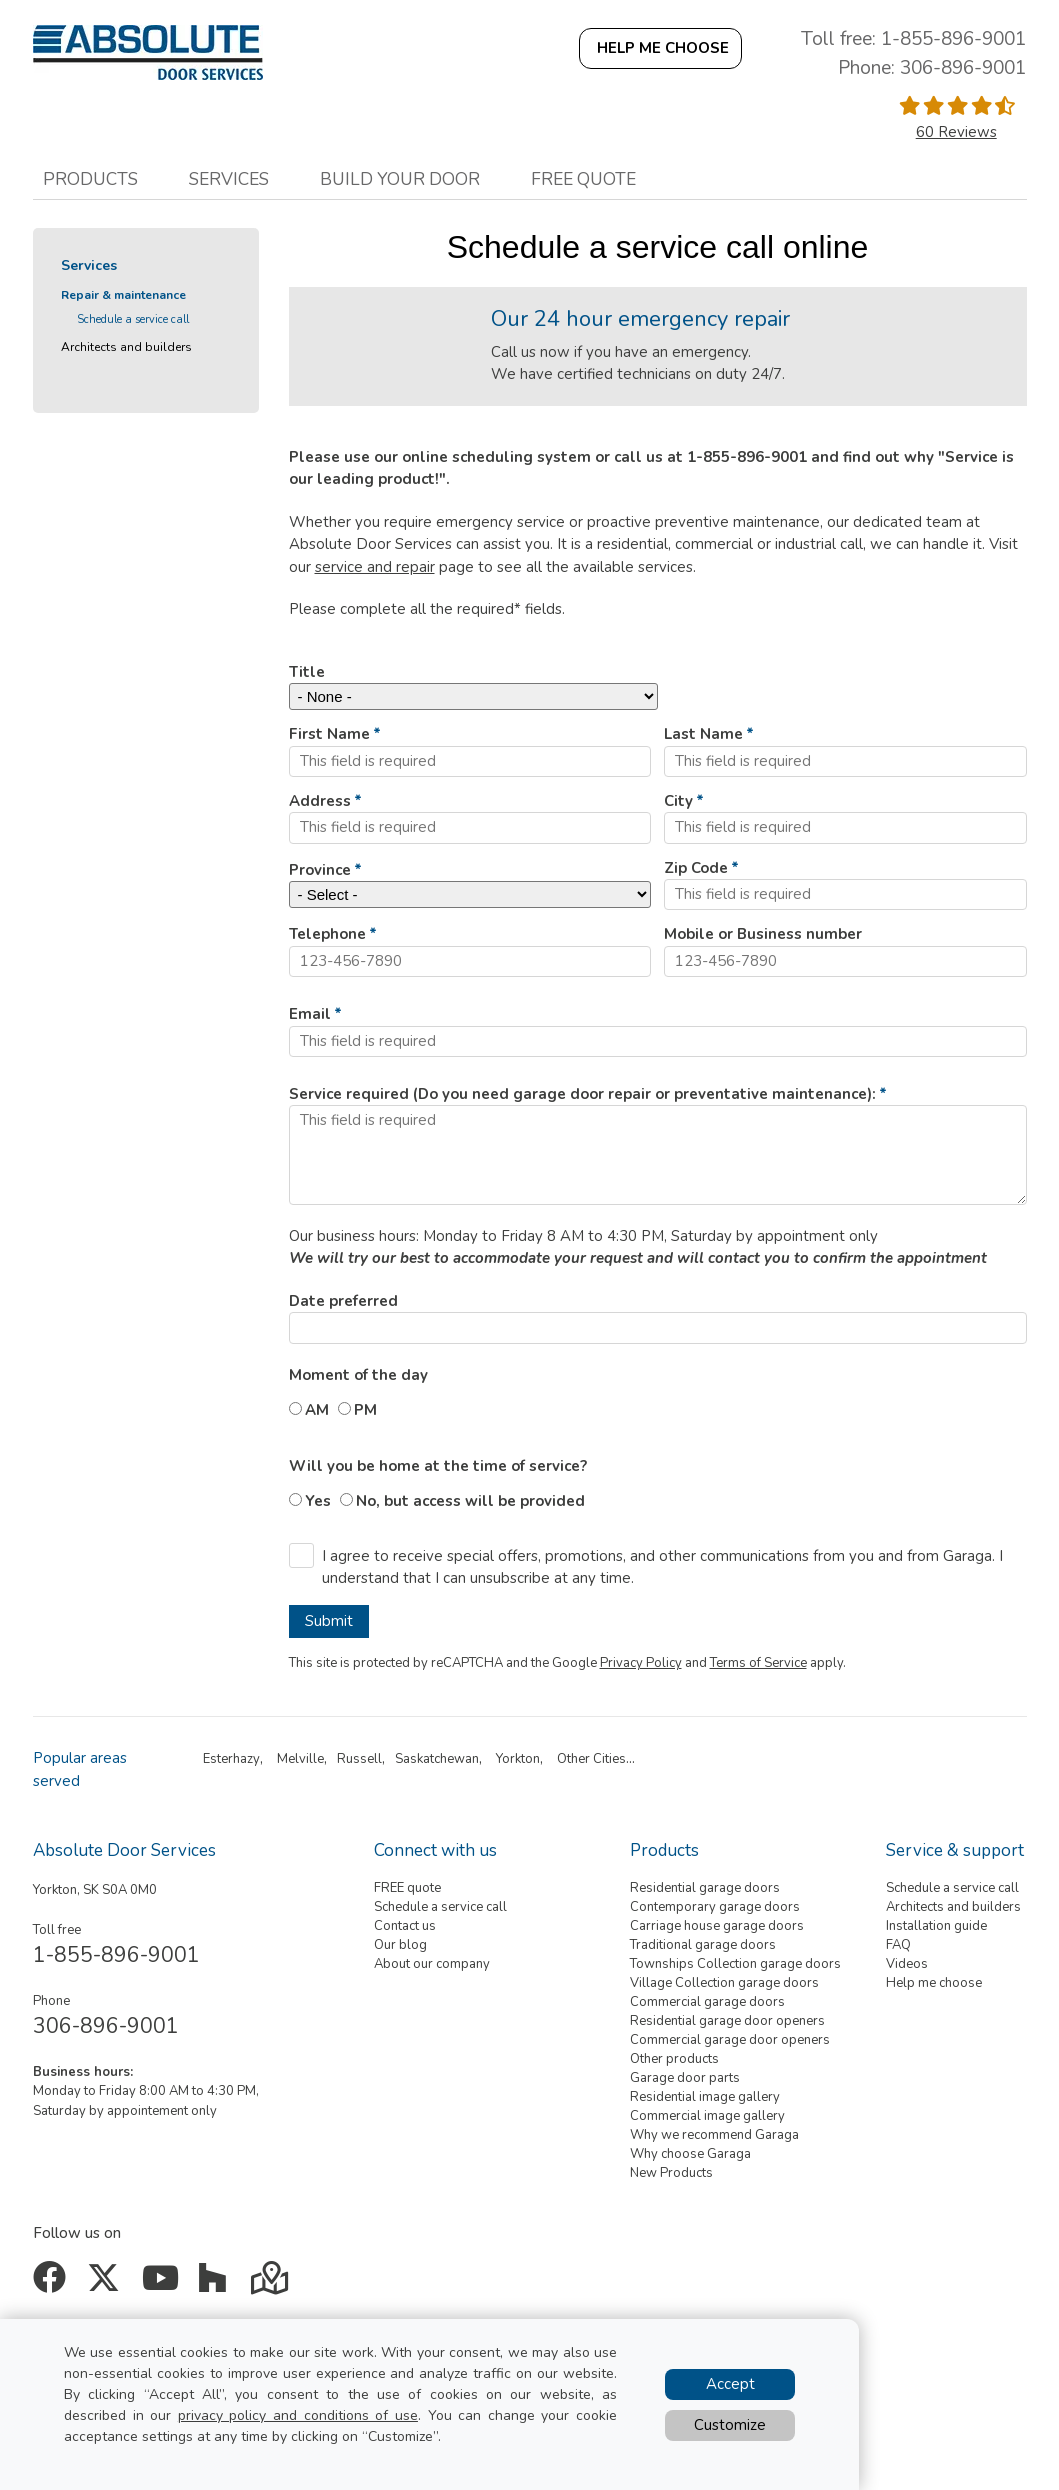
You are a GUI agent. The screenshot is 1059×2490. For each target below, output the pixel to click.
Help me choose (934, 1983)
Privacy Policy (641, 1663)
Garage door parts (685, 2078)
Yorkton (518, 1759)
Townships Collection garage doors (735, 1964)
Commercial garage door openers (730, 2040)
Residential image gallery (705, 2097)
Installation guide (936, 1926)
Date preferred (343, 1301)
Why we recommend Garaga (714, 2135)
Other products (674, 2059)
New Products (671, 2173)
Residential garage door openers (727, 2021)
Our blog (400, 1945)
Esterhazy (231, 1759)
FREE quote (407, 1888)
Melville (300, 1759)
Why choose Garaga (690, 2154)
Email (310, 1014)
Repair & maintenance (123, 295)
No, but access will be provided (470, 1501)
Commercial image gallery (707, 2116)
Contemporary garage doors (715, 1907)
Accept (730, 2384)
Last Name (703, 734)
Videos (907, 1964)
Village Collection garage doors (724, 1983)
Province (320, 870)
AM (317, 1410)
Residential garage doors (705, 1888)
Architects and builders (126, 347)
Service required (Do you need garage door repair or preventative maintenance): (582, 1094)
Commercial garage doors (707, 2002)
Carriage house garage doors (717, 1926)
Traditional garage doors (703, 1945)
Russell (359, 1759)
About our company (432, 1964)
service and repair (375, 567)
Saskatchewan (437, 1759)
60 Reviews (956, 132)
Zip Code (696, 868)
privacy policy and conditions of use (298, 2415)
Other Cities (591, 1759)
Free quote (583, 179)
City (678, 801)
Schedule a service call (133, 319)
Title (307, 672)
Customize (730, 2425)
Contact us (405, 1926)
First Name (329, 734)
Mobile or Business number (763, 934)
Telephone (327, 934)
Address (320, 801)
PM (365, 1410)
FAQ (898, 1945)
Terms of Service (758, 1663)
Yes (318, 1501)
